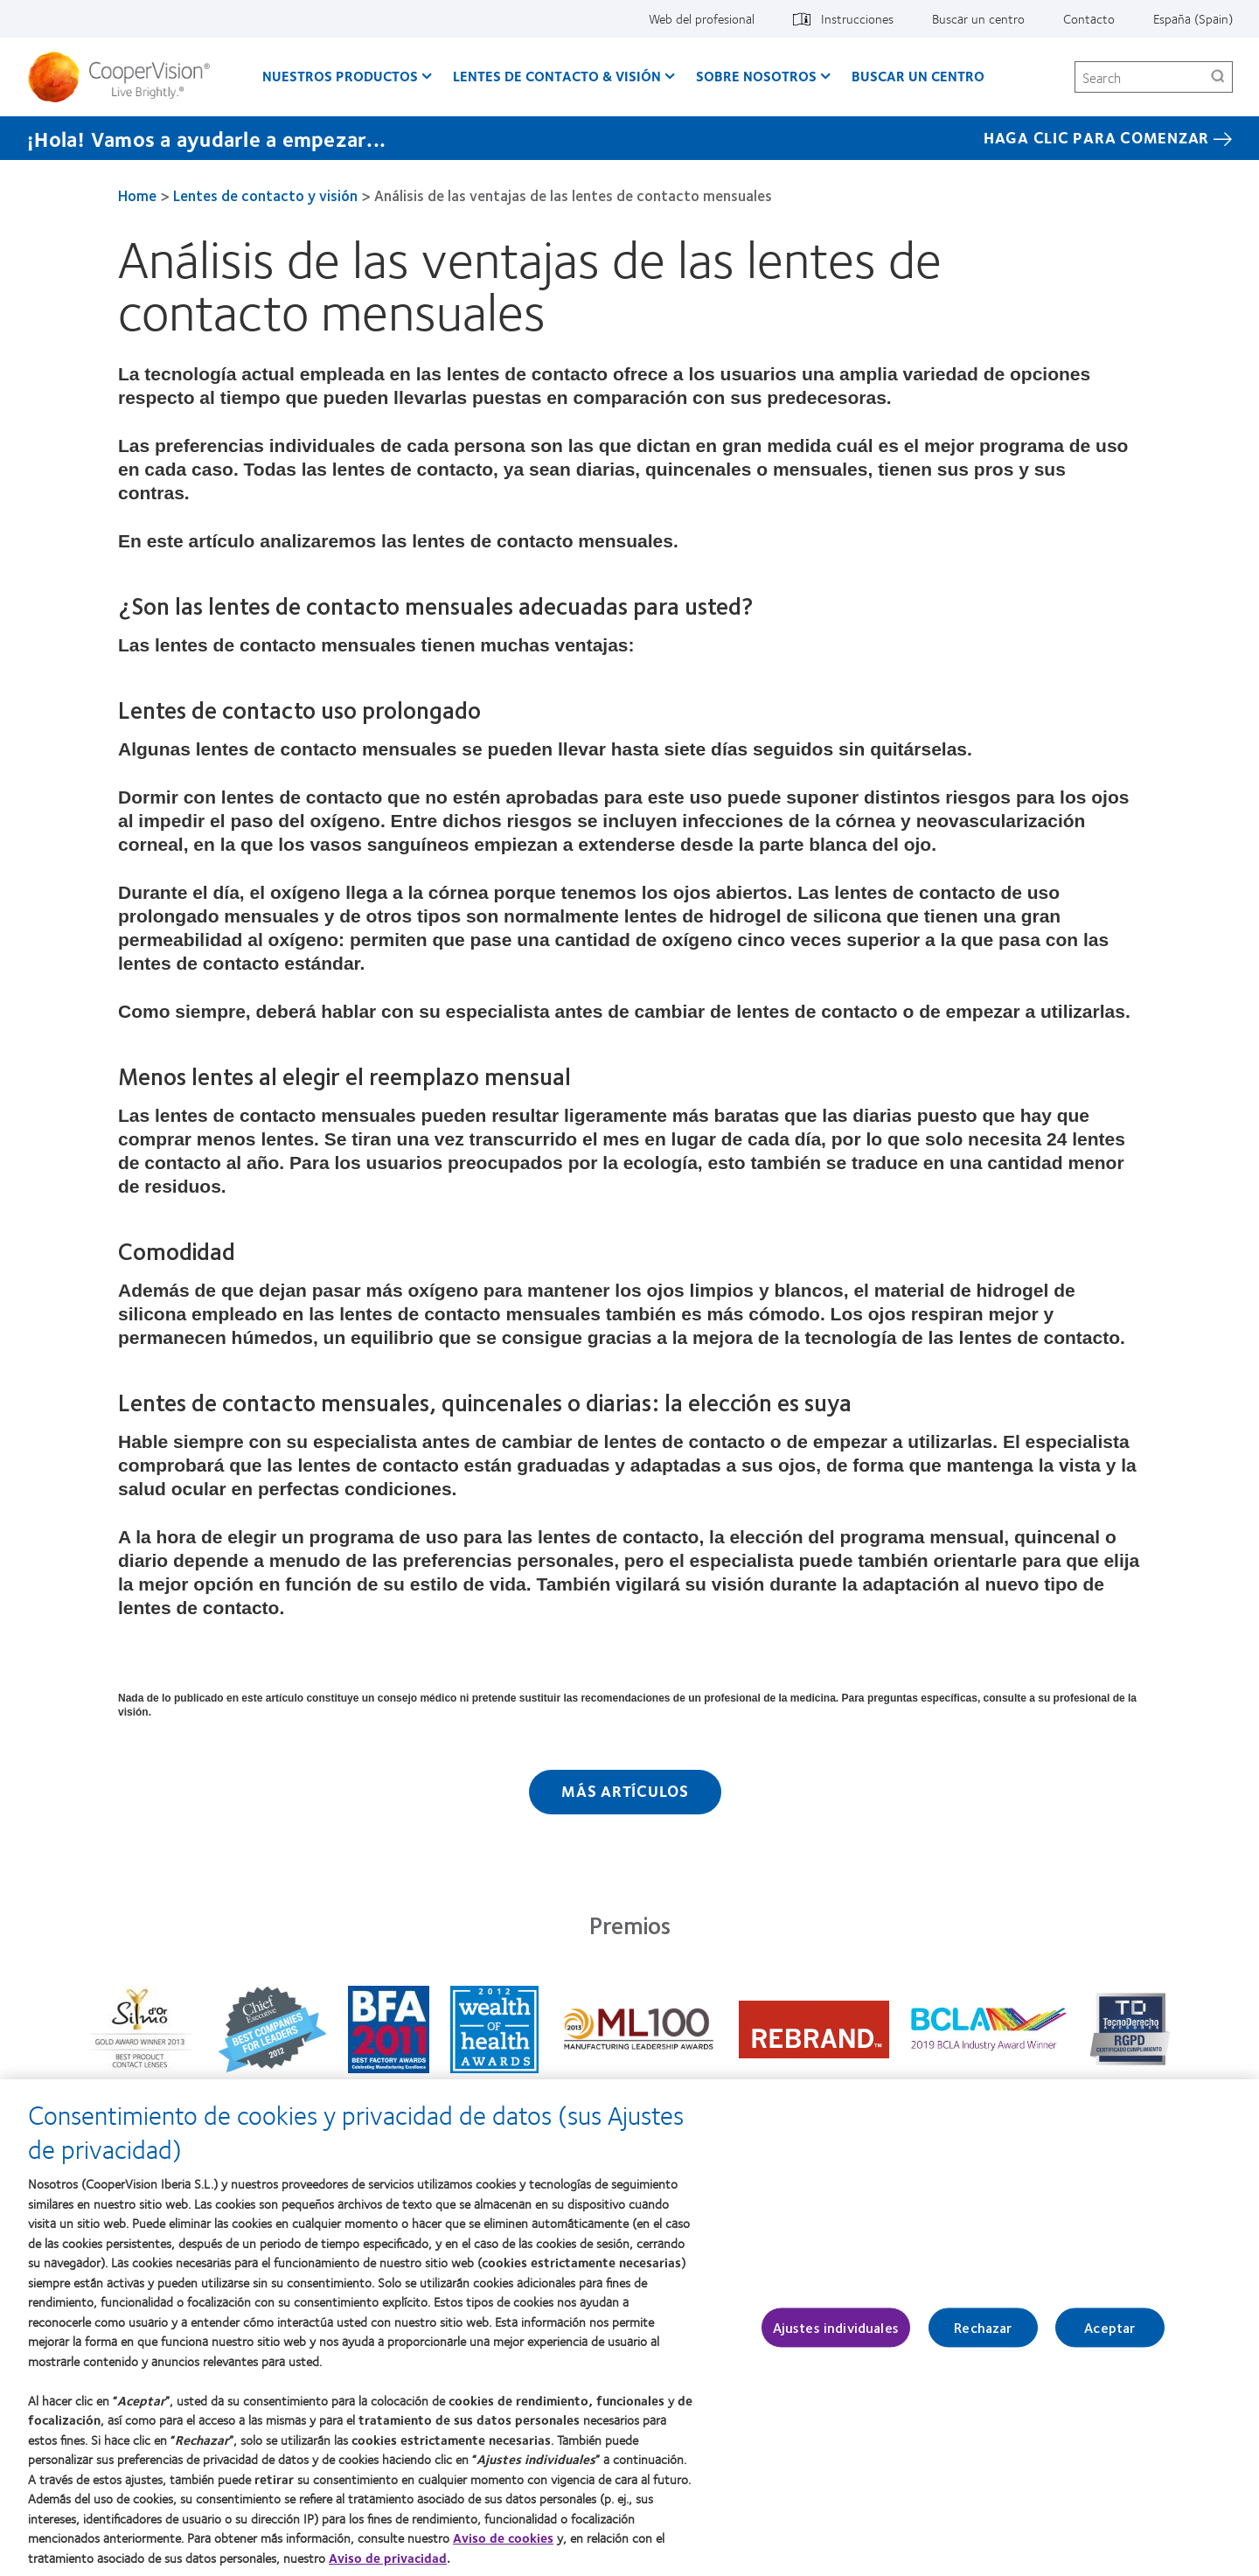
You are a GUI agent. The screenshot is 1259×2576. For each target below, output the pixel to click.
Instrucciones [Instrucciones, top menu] (857, 18)
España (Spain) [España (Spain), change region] (1193, 18)
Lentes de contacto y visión (265, 195)
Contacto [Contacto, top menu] (1089, 18)
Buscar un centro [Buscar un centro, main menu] (918, 76)
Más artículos (625, 1791)
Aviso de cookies (503, 2546)
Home (137, 195)
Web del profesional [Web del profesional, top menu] (702, 18)
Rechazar (983, 2337)
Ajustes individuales (836, 2337)
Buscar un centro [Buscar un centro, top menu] (978, 18)
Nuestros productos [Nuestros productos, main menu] (340, 76)
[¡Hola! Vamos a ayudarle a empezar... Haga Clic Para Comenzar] (629, 138)
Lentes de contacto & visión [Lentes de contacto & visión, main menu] (557, 76)
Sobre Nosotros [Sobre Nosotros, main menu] (756, 76)
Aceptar (1109, 2337)
